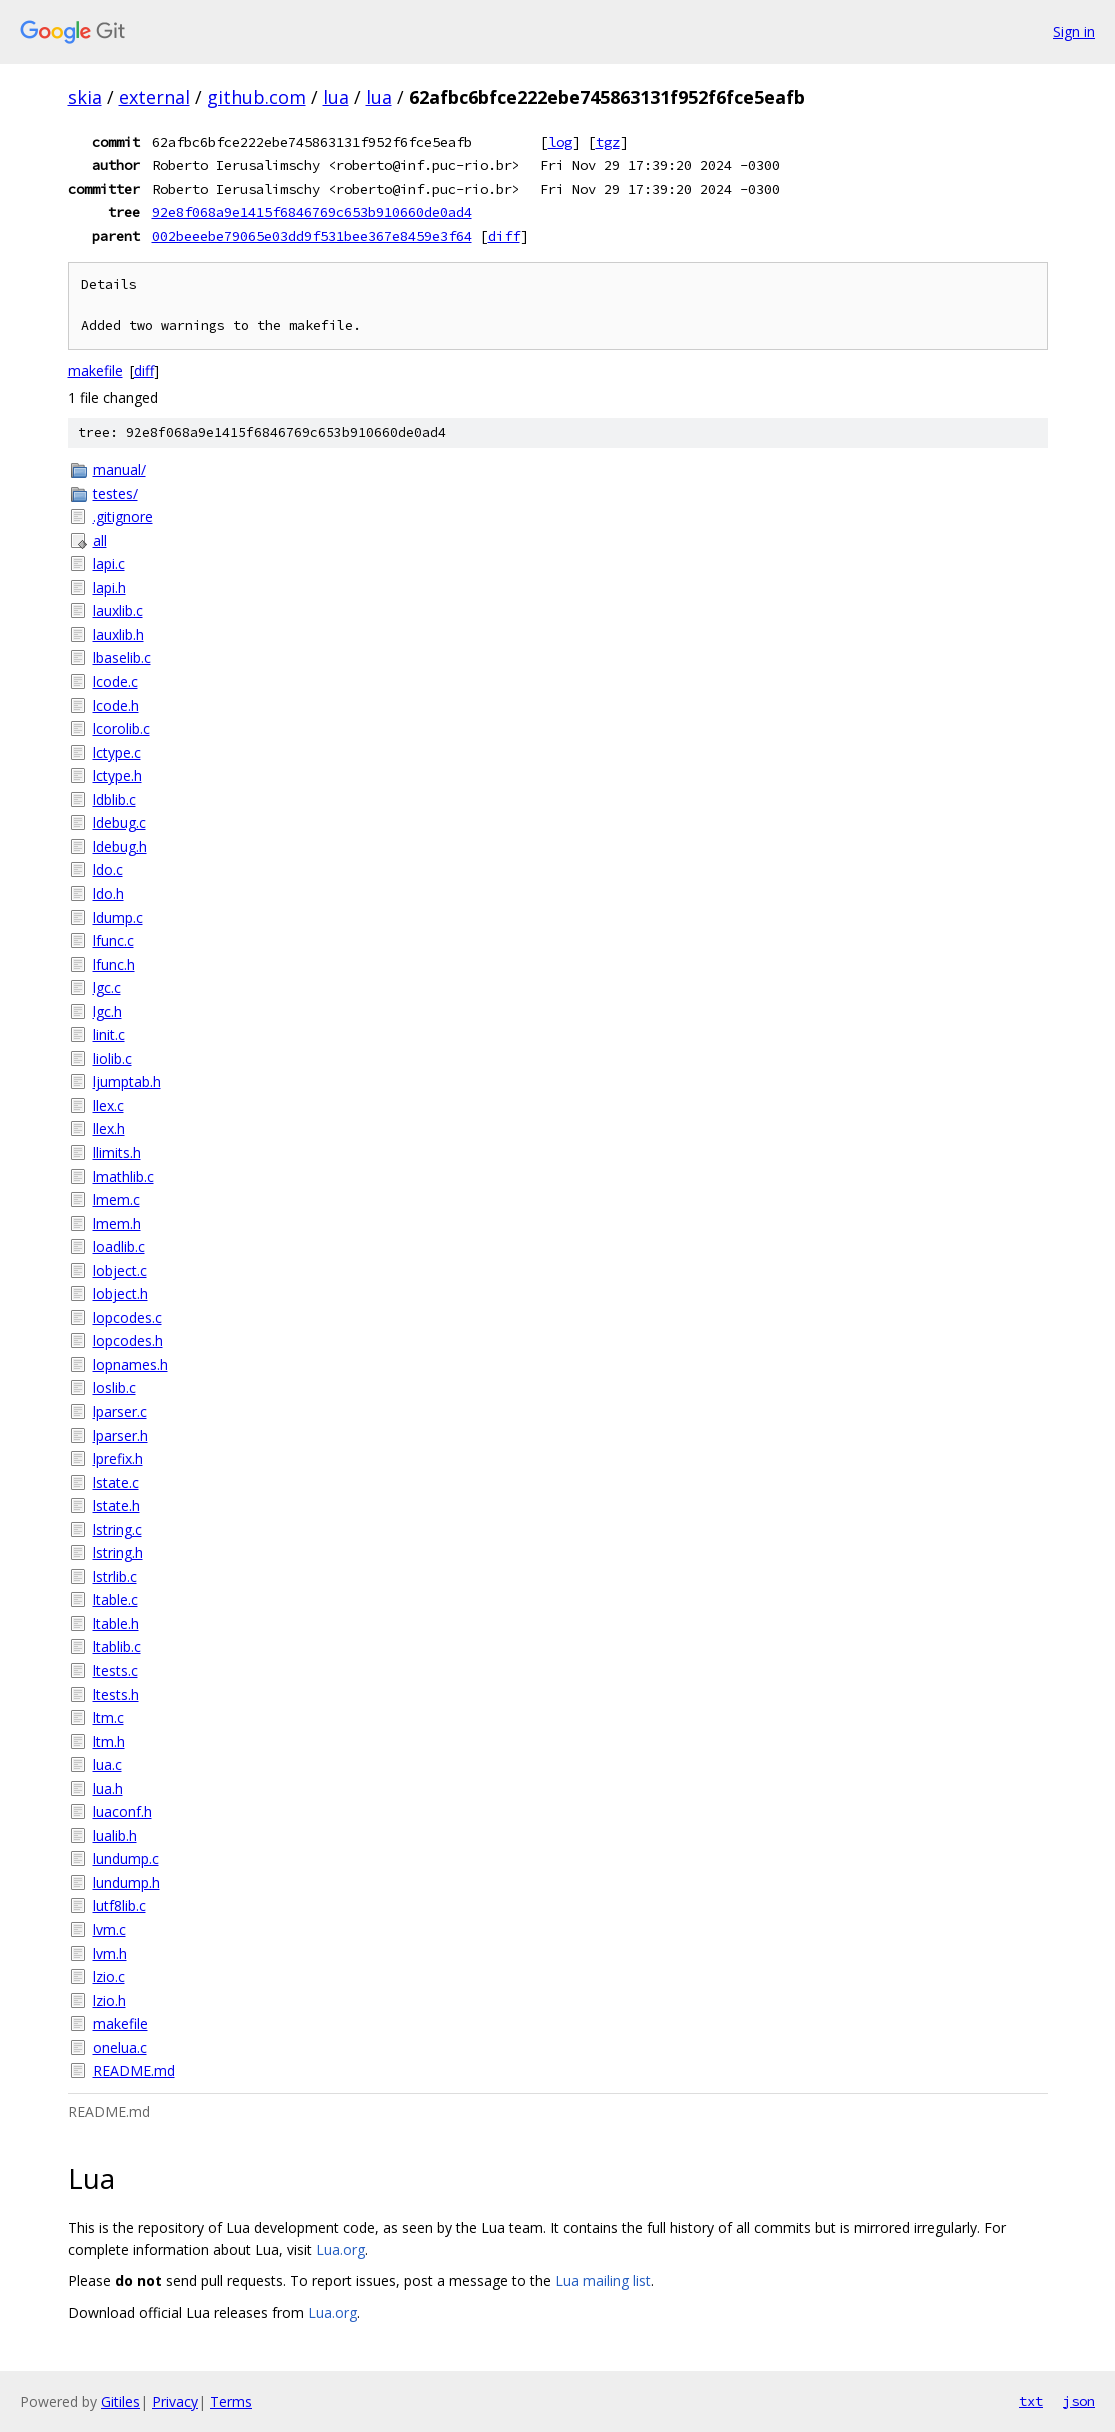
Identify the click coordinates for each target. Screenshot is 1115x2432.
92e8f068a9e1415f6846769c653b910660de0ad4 (312, 212)
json (1079, 2401)
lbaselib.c (122, 657)
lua (336, 97)
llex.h (109, 1128)
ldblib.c (114, 799)
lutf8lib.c (119, 1905)
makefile (95, 370)
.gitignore (123, 516)
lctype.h (117, 775)
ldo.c (108, 869)
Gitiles (120, 2401)
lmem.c (116, 1199)
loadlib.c (119, 1246)
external (154, 97)
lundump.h (126, 1882)
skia (85, 97)
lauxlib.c (118, 610)
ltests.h (116, 1694)
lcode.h (116, 705)
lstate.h (116, 1505)
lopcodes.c (127, 1317)
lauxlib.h (118, 634)
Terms (231, 2401)
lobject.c (120, 1270)
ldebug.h (120, 846)
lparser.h (120, 1435)
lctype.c (117, 752)
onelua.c (120, 2047)
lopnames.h (130, 1364)
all (100, 540)
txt (1031, 2401)
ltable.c (115, 1599)
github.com (256, 97)
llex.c (108, 1105)
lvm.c (109, 1929)
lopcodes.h (128, 1340)
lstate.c (116, 1482)
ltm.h (109, 1741)
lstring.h (118, 1552)
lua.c (107, 1764)
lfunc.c (113, 940)
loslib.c (114, 1387)
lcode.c (115, 681)
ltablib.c (117, 1646)
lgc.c (107, 987)
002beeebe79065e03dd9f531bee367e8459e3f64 (312, 236)
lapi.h (109, 587)
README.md (134, 2070)
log (560, 142)
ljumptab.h (127, 1081)
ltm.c (108, 1717)
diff (504, 236)
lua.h (108, 1788)
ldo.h (108, 893)
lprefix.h (118, 1458)
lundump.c (126, 1858)
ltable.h (116, 1623)
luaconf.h (122, 1811)
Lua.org (340, 2249)
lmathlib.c (123, 1176)
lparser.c (120, 1411)
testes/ (115, 493)
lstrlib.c (115, 1576)
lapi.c (109, 563)
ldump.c (118, 917)
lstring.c (117, 1529)
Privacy (175, 2401)
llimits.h (117, 1152)
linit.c (109, 1034)
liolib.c (112, 1058)
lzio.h (109, 2000)
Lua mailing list (603, 2280)
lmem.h (117, 1223)
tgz (608, 142)
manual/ (119, 469)
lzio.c (109, 1976)
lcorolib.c (121, 728)
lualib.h (115, 1835)
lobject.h (120, 1293)
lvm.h (110, 1953)
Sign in (1074, 31)
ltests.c (115, 1670)
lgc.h (107, 1011)
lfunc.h (114, 964)
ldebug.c (119, 822)
